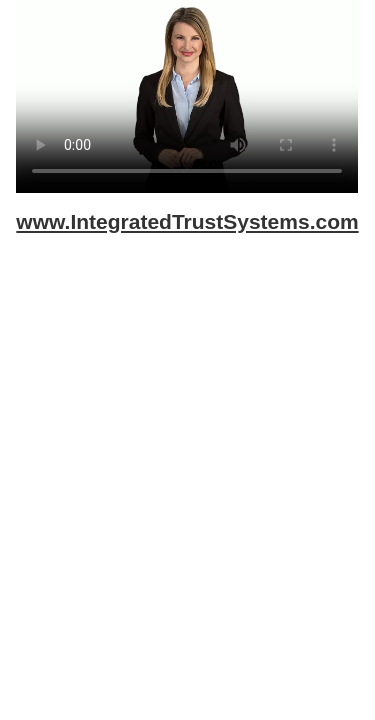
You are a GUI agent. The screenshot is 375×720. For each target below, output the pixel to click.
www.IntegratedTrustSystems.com (187, 221)
